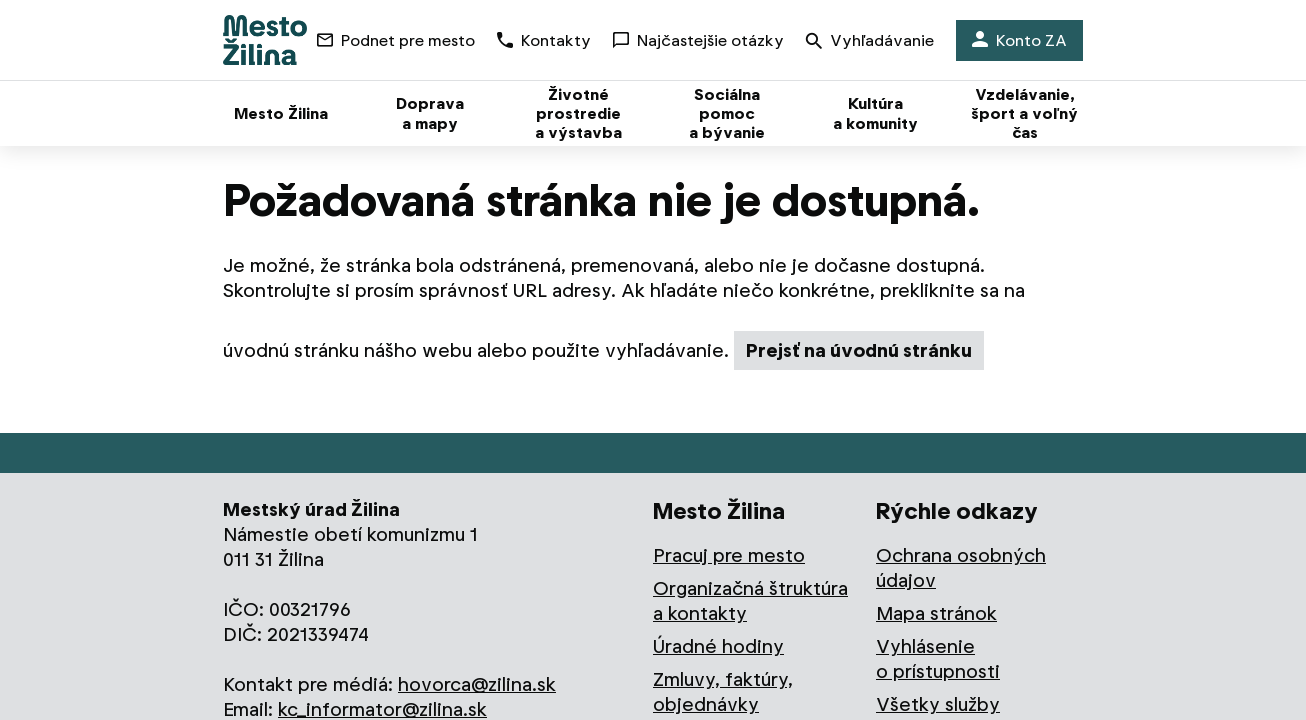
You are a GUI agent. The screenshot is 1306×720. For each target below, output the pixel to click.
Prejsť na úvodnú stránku (859, 350)
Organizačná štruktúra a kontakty (750, 601)
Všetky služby (938, 704)
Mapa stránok (936, 613)
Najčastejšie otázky (698, 40)
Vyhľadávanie (870, 42)
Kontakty (544, 40)
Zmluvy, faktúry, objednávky (723, 692)
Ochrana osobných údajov (961, 568)
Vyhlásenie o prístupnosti (938, 659)
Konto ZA (1019, 40)
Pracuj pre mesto (729, 555)
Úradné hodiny (718, 646)
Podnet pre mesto (396, 40)
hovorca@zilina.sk (477, 684)
